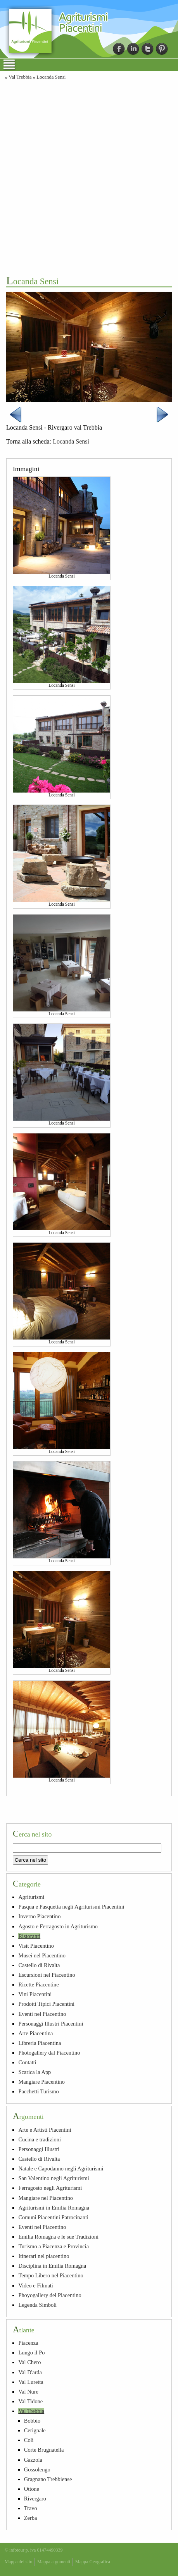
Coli (29, 2440)
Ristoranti (29, 1936)
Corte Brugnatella (44, 2450)
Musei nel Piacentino (42, 1955)
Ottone (31, 2489)
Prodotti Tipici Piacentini (46, 2004)
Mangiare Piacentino (41, 2082)
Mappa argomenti (53, 2561)
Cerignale (35, 2430)
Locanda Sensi (51, 77)
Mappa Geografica (92, 2561)
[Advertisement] (89, 177)
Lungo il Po (31, 2352)
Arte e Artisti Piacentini (44, 2130)
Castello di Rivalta (39, 1965)
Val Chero (29, 2362)
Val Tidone (30, 2401)
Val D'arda (30, 2372)
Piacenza (28, 2343)
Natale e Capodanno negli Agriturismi (60, 2168)
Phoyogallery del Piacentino (49, 2295)
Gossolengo (37, 2469)
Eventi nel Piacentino (42, 2014)
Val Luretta (30, 2382)
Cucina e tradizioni (39, 2139)
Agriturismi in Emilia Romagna (53, 2208)
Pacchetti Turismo (38, 2091)
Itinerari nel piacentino (43, 2256)
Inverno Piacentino (39, 1916)
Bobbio (32, 2421)
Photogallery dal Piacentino (49, 2053)
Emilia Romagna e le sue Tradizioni (58, 2237)
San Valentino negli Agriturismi (53, 2178)
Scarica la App (34, 2072)
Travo (30, 2508)
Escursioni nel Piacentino (46, 1975)
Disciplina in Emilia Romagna (52, 2266)
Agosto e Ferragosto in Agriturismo (58, 1926)
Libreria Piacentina (39, 2043)
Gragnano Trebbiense (48, 2479)
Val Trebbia (20, 77)
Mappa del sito (18, 2561)
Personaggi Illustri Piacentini (50, 2024)
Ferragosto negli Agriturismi (50, 2188)
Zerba (30, 2518)
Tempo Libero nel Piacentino (50, 2275)
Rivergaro (35, 2498)
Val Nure (28, 2392)
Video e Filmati (35, 2285)
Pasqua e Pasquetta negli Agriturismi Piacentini (71, 1907)
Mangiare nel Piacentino (45, 2198)
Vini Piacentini (35, 1994)
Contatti (27, 2062)
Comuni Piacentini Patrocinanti (53, 2217)
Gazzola (33, 2460)
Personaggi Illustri (38, 2149)
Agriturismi (31, 1897)
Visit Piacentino (36, 1946)
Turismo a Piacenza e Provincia (53, 2246)
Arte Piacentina (35, 2033)
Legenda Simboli (37, 2305)
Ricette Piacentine (38, 1984)
